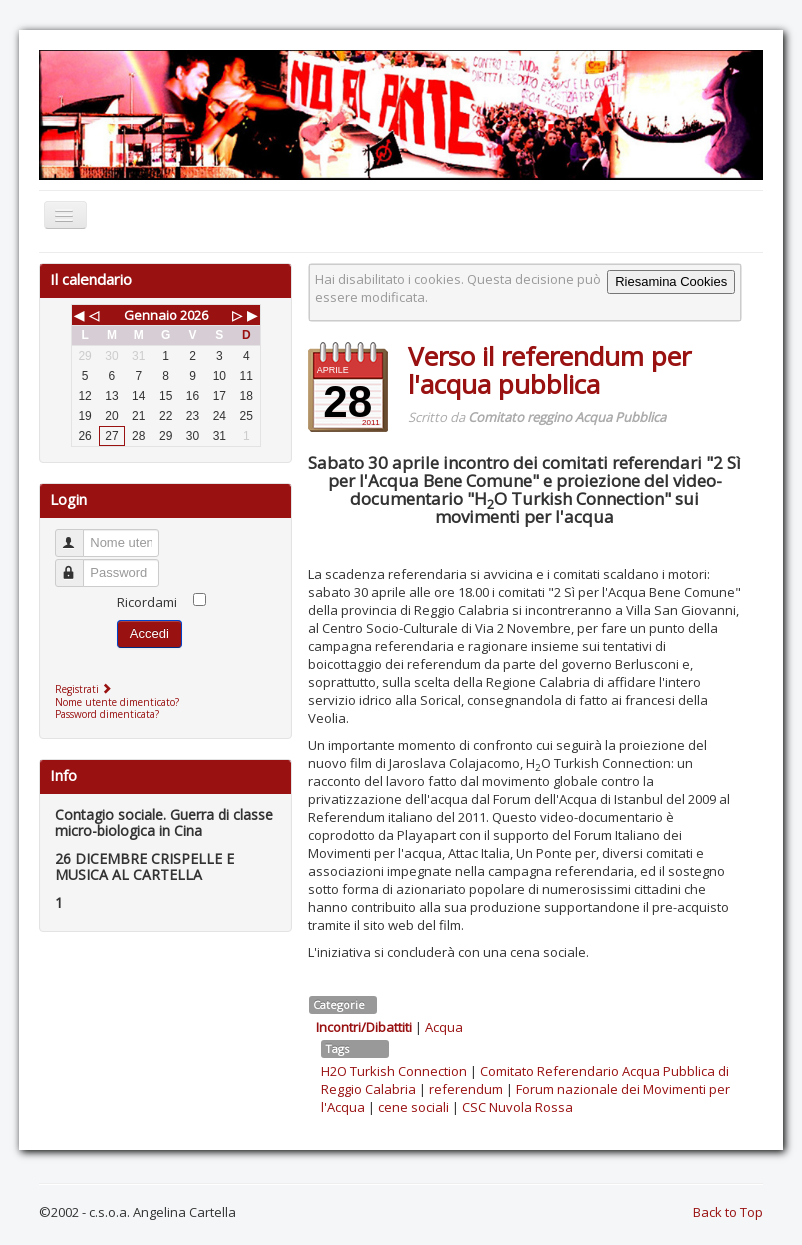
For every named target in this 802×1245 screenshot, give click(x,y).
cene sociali (413, 1107)
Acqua (444, 1027)
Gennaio (150, 315)
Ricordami (147, 602)
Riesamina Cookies (671, 281)
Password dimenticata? (107, 714)
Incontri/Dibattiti (364, 1027)
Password (78, 564)
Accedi (149, 633)
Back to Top (728, 1212)
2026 (194, 315)
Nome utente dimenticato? (117, 702)
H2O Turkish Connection (394, 1071)
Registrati (85, 689)
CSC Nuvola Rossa (517, 1107)
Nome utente (78, 534)
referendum (466, 1089)
